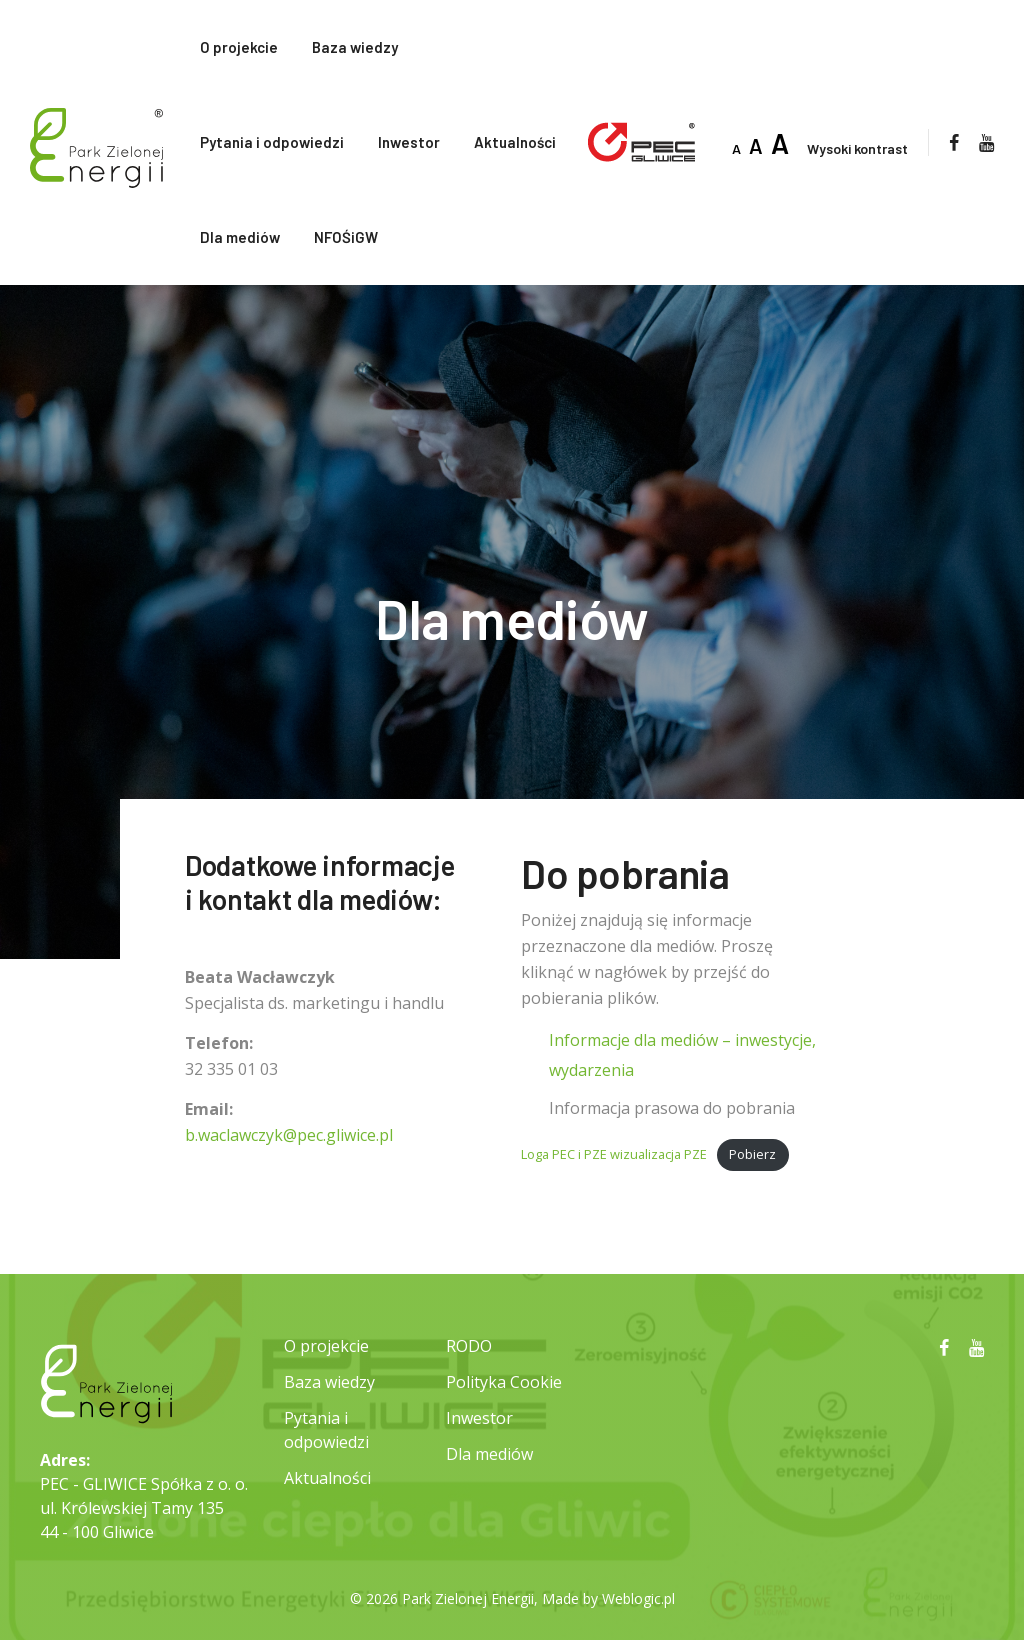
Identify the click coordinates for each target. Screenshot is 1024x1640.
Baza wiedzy (355, 47)
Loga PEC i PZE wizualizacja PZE (614, 1154)
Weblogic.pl (638, 1598)
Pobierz (752, 1154)
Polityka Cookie (504, 1382)
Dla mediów (240, 237)
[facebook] (954, 142)
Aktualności (515, 142)
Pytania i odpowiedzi (272, 142)
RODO (469, 1346)
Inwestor (409, 142)
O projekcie (239, 47)
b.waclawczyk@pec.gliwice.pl (289, 1135)
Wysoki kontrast (857, 148)
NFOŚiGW (346, 237)
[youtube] (986, 142)
